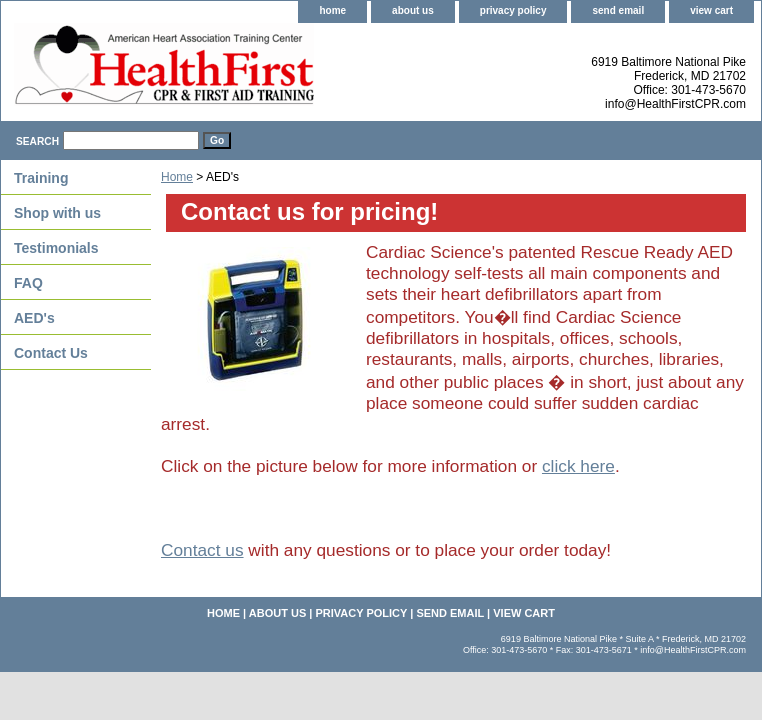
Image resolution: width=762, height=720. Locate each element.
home (332, 10)
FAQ (28, 283)
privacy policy (513, 10)
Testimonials (56, 248)
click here (578, 466)
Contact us (202, 550)
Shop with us (57, 213)
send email (618, 10)
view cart (711, 10)
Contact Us (51, 353)
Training (41, 178)
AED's (34, 318)
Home (177, 177)
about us (413, 10)
